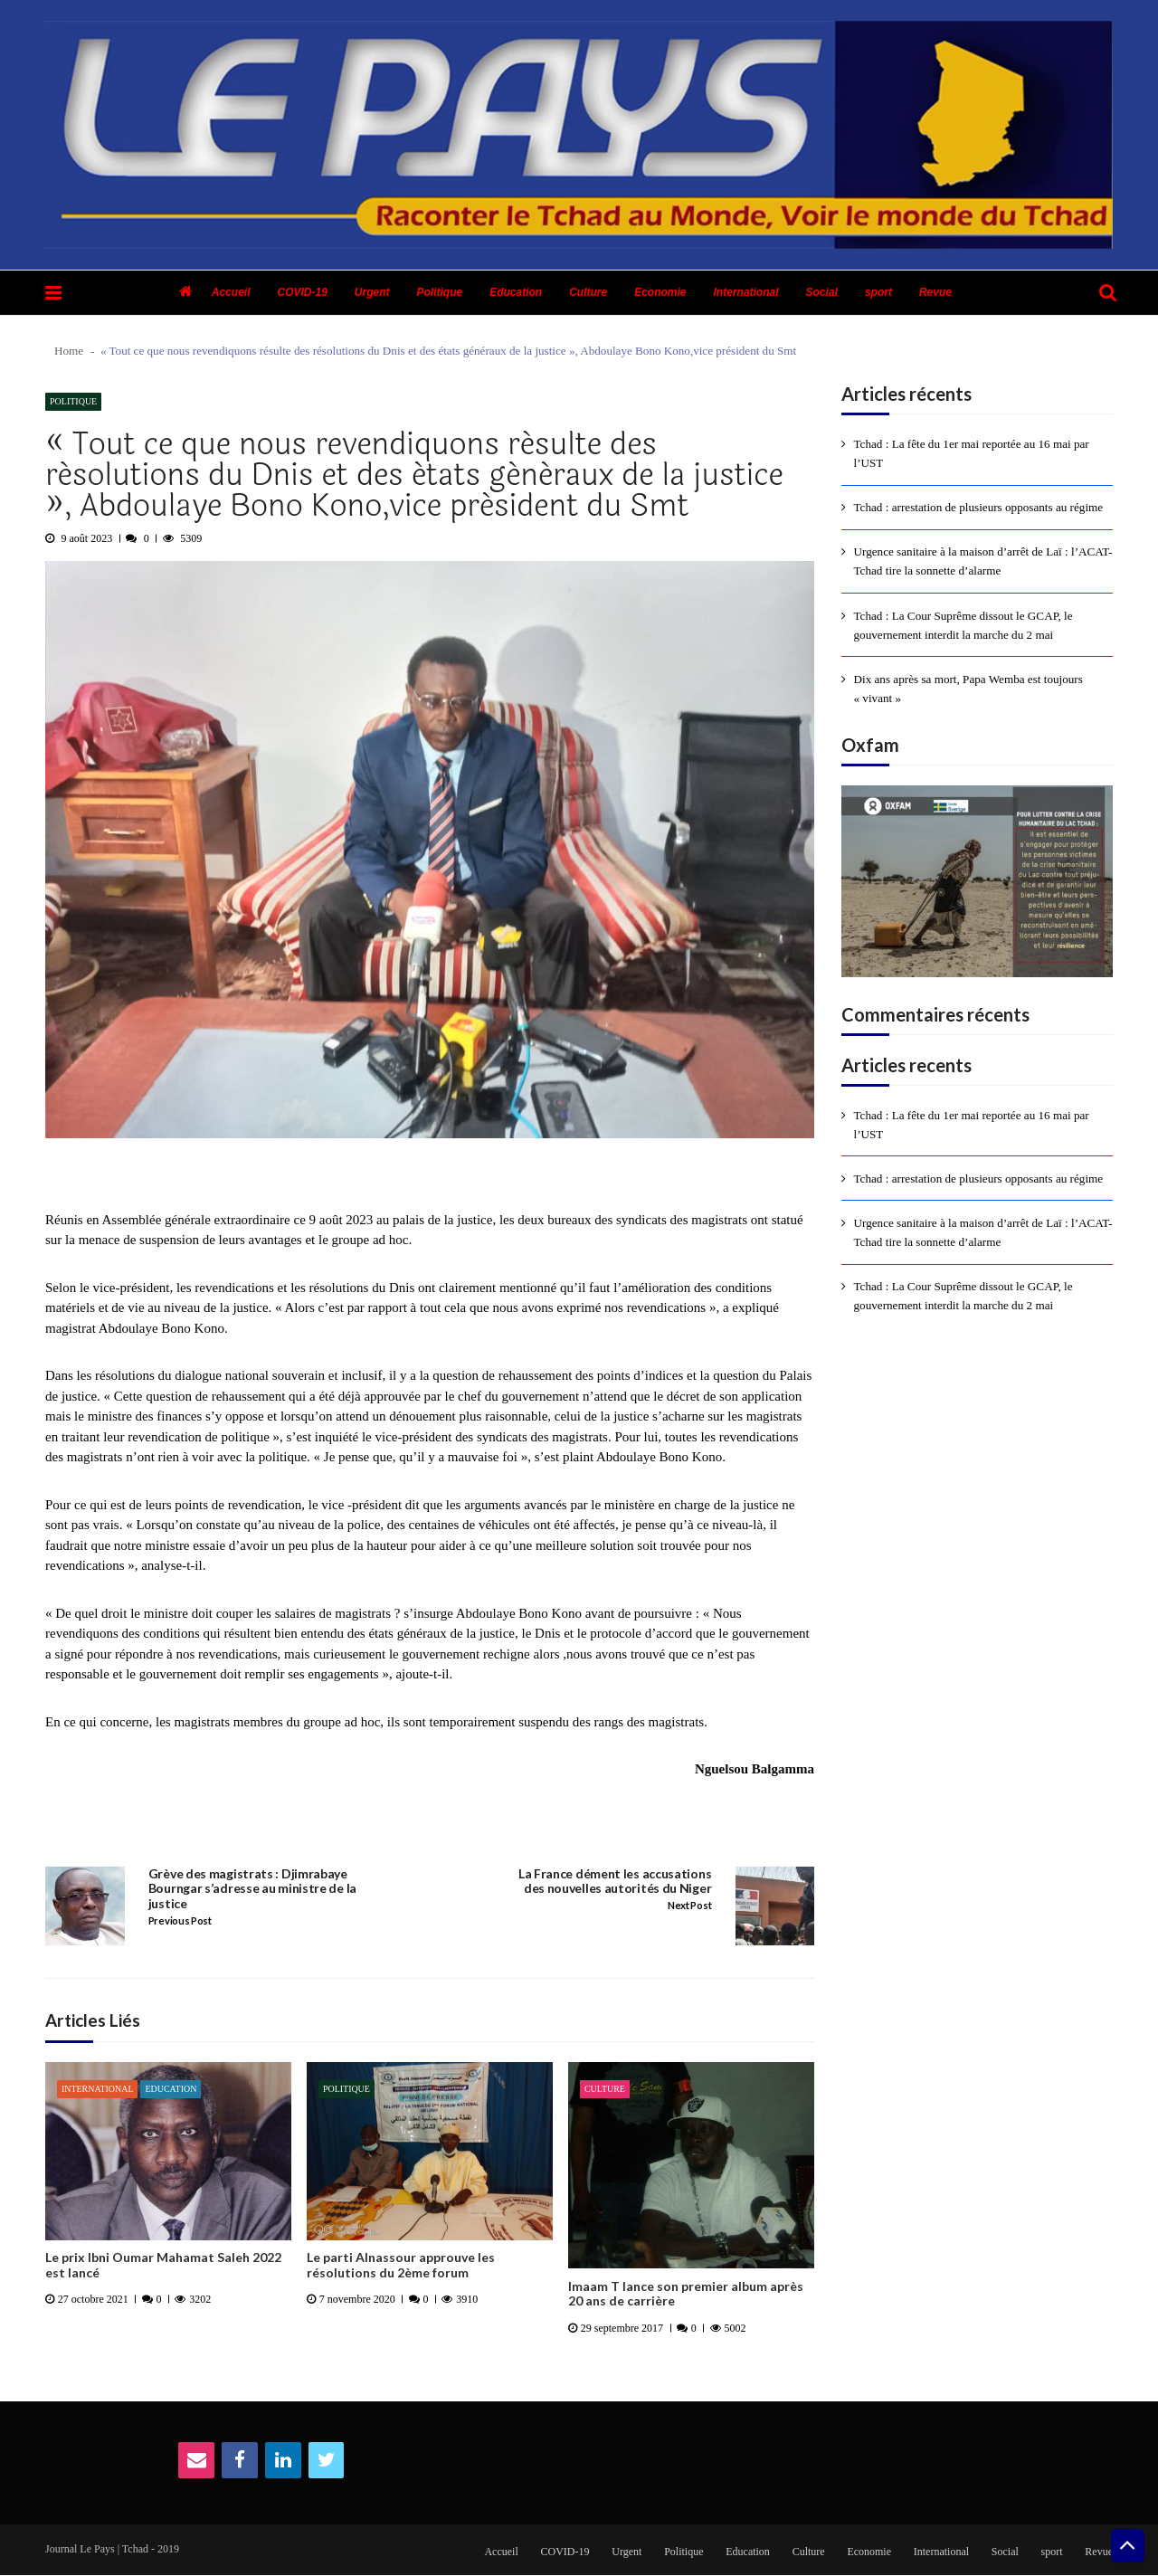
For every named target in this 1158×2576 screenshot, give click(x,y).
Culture (588, 292)
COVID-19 (302, 292)
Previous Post (180, 1920)
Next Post (689, 1905)
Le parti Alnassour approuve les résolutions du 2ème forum (401, 2265)
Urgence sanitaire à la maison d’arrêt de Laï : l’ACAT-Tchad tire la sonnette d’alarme (983, 561)
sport (878, 292)
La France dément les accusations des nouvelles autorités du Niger (614, 1881)
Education (515, 292)
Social (822, 292)
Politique (440, 292)
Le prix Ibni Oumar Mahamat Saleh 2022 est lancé (163, 2265)
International (746, 292)
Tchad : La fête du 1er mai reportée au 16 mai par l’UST (971, 453)
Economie (660, 292)
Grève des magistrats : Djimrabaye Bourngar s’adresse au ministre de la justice (252, 1889)
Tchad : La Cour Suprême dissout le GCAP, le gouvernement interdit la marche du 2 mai (963, 624)
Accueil (231, 292)
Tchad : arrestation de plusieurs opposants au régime (978, 507)
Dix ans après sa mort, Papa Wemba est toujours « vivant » (968, 687)
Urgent (372, 292)
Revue (935, 292)
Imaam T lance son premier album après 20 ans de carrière (685, 2294)
